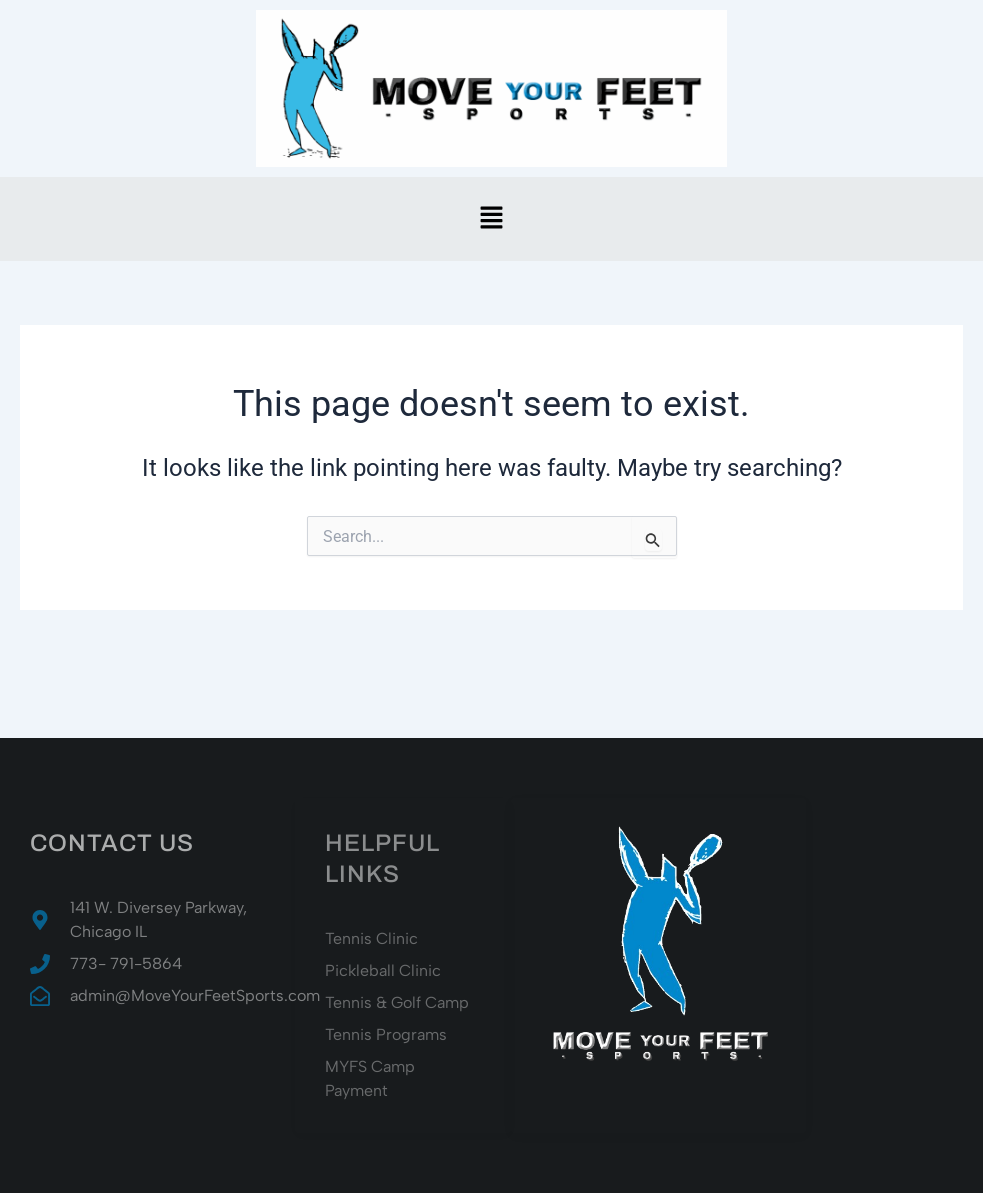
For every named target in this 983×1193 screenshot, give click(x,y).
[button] (491, 219)
